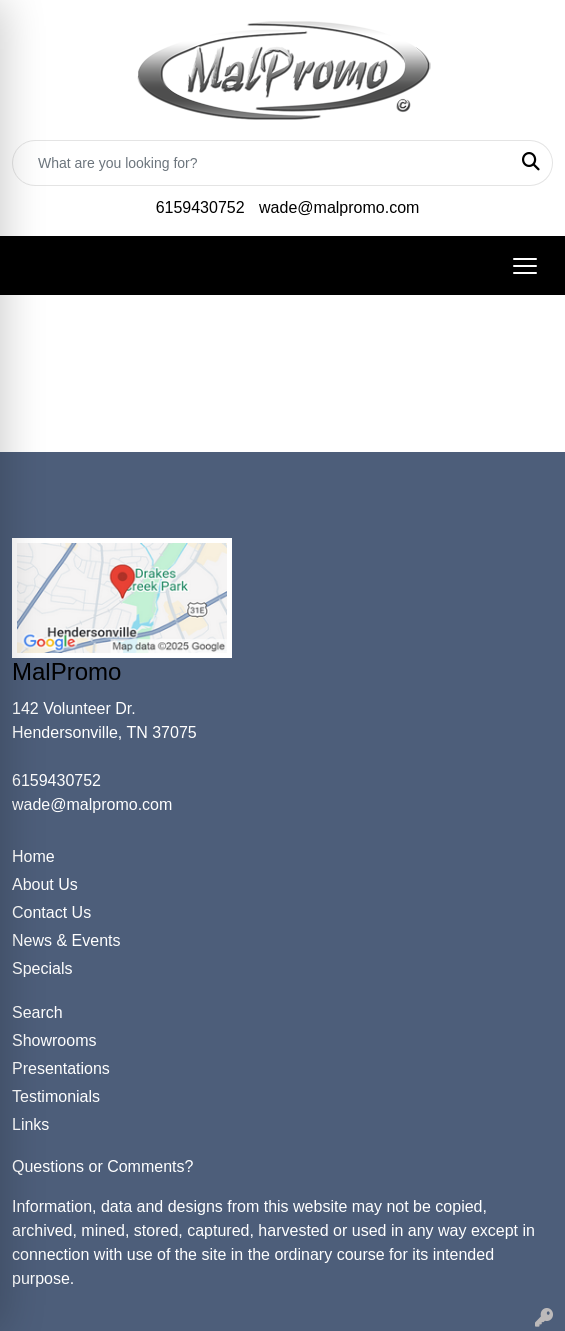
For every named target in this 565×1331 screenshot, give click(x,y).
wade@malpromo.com (339, 207)
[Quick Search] (261, 163)
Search (37, 1012)
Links (30, 1124)
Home (33, 856)
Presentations (61, 1068)
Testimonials (56, 1096)
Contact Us (51, 912)
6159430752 (200, 207)
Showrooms (54, 1040)
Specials (42, 968)
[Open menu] (525, 266)
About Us (45, 884)
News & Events (66, 940)
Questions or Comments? (102, 1166)
